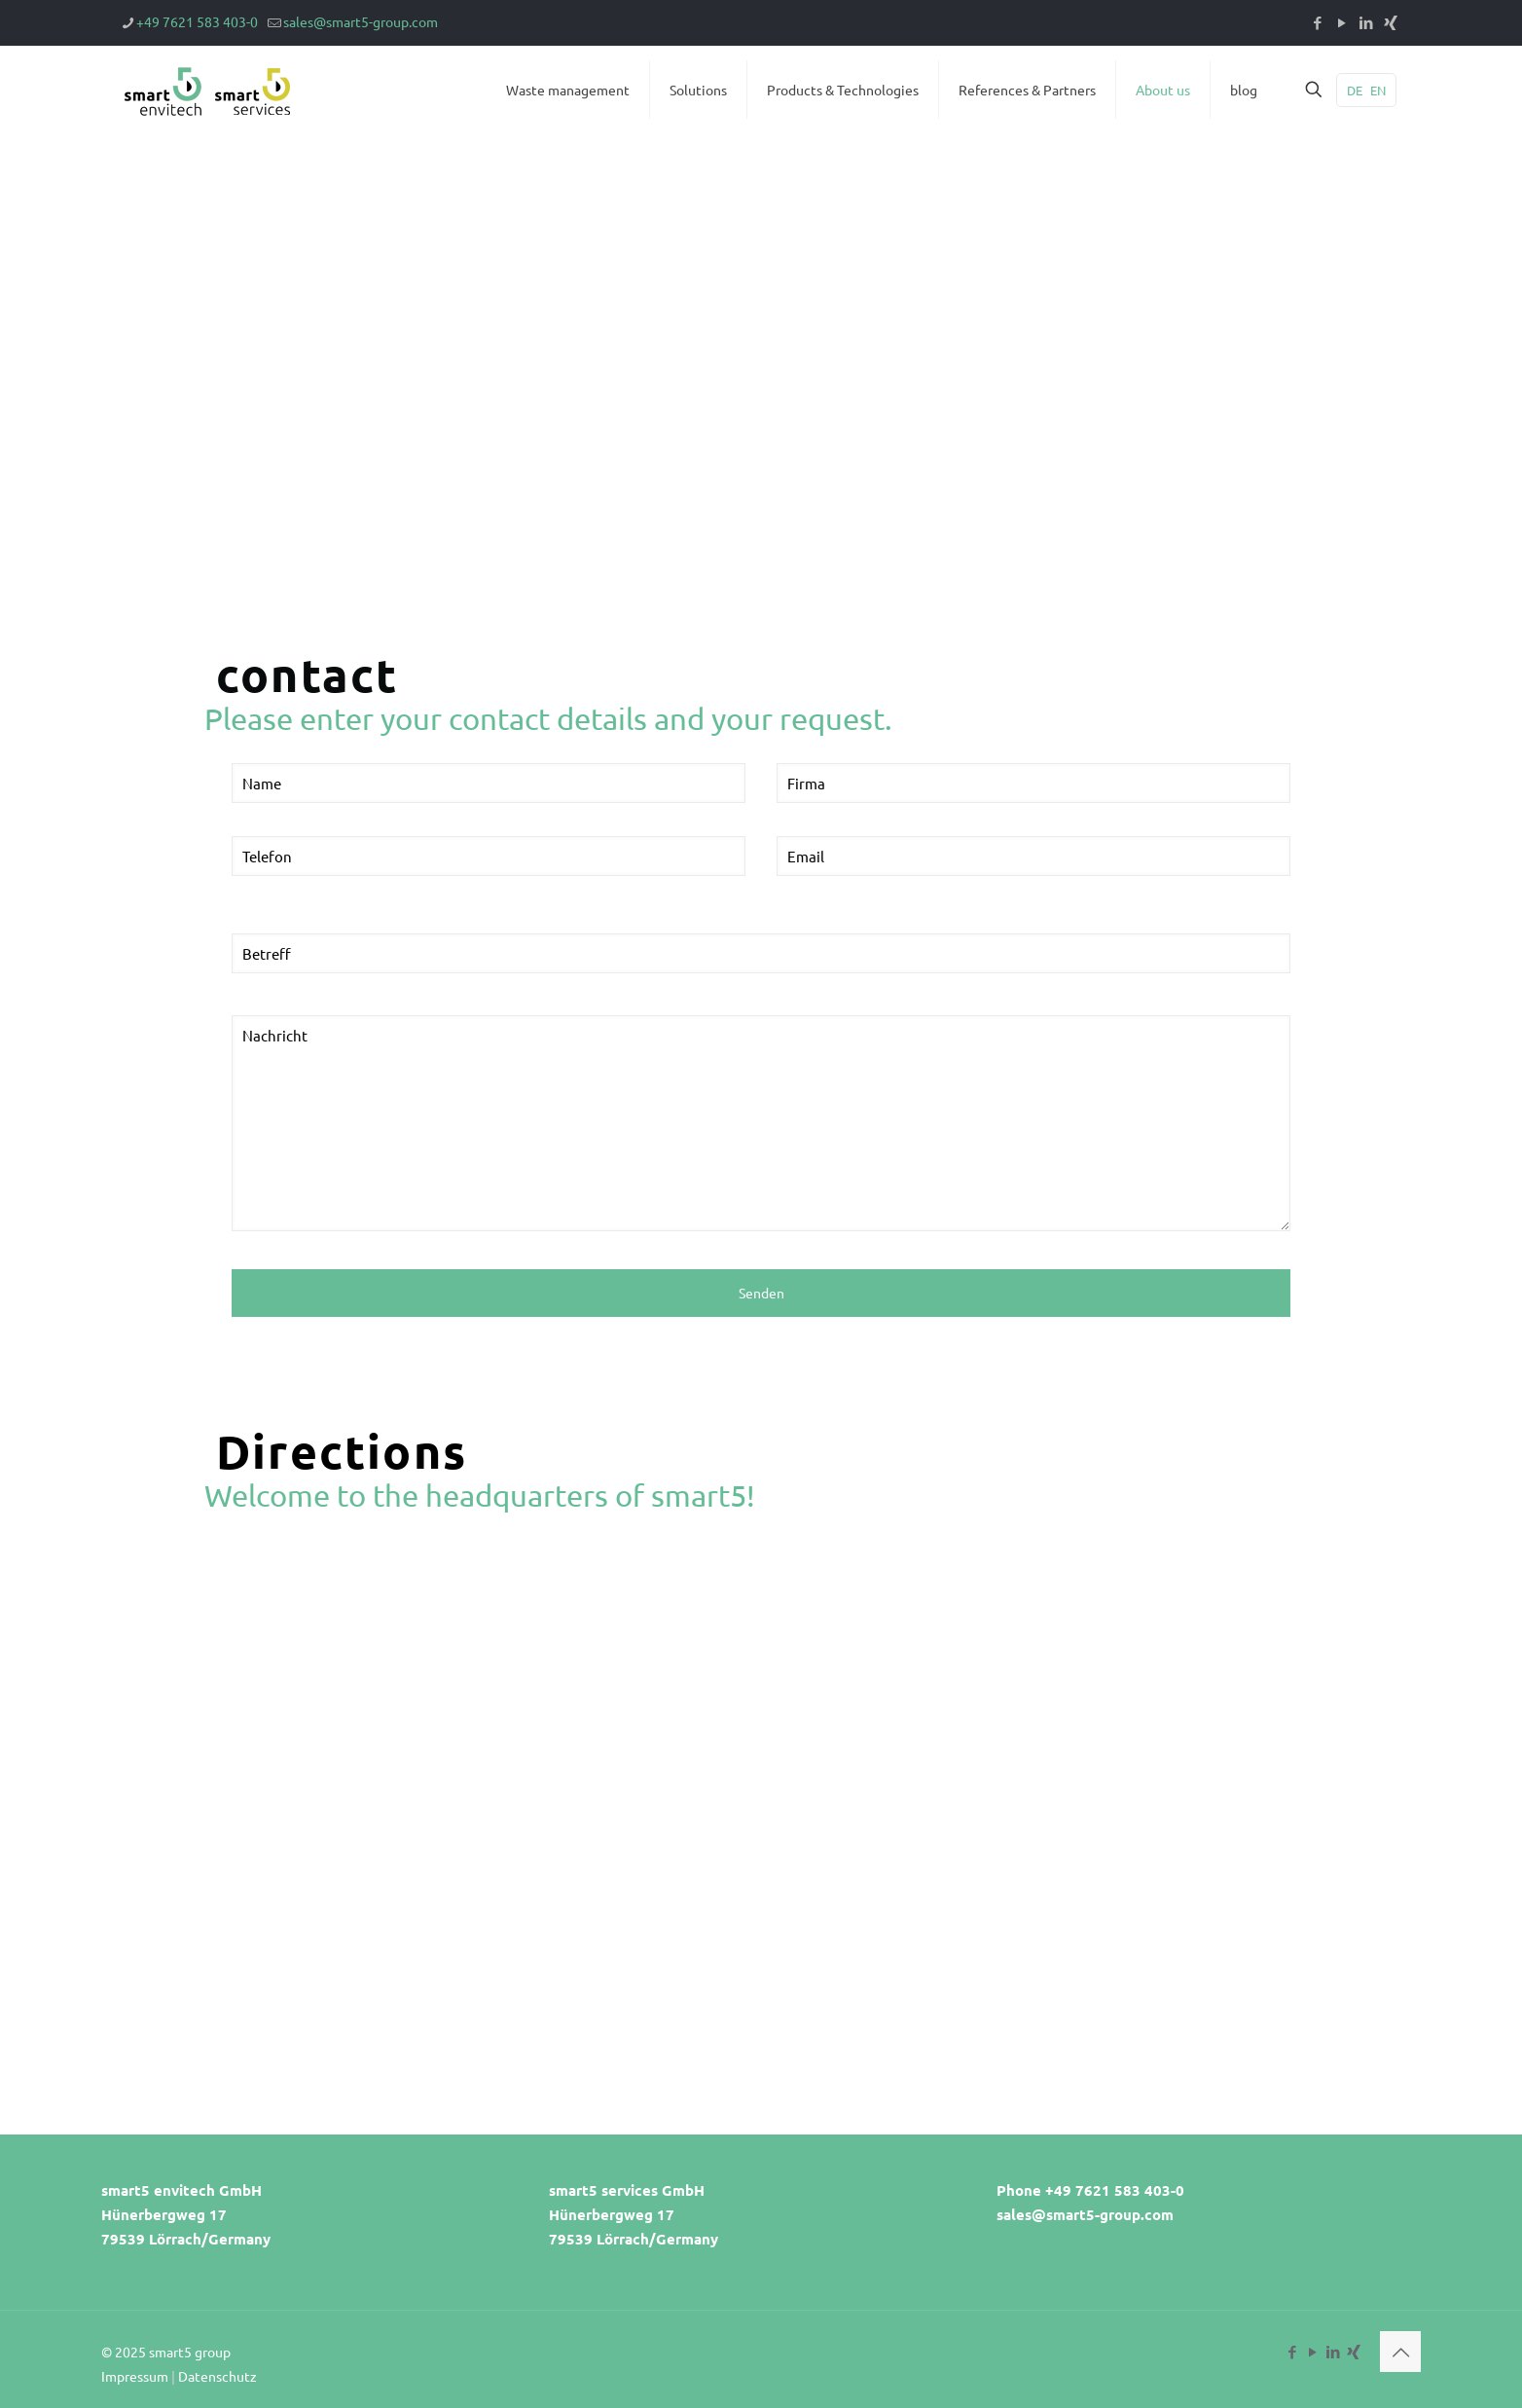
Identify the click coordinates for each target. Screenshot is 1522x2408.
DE (1354, 90)
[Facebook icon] (1317, 22)
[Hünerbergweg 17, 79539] (761, 1794)
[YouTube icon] (1341, 22)
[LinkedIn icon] (1366, 22)
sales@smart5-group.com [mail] (360, 21)
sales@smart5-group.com (1085, 2214)
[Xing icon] (1390, 22)
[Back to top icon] (1400, 2351)
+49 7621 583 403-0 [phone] (197, 21)
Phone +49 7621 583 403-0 (1090, 2190)
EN (1378, 90)
